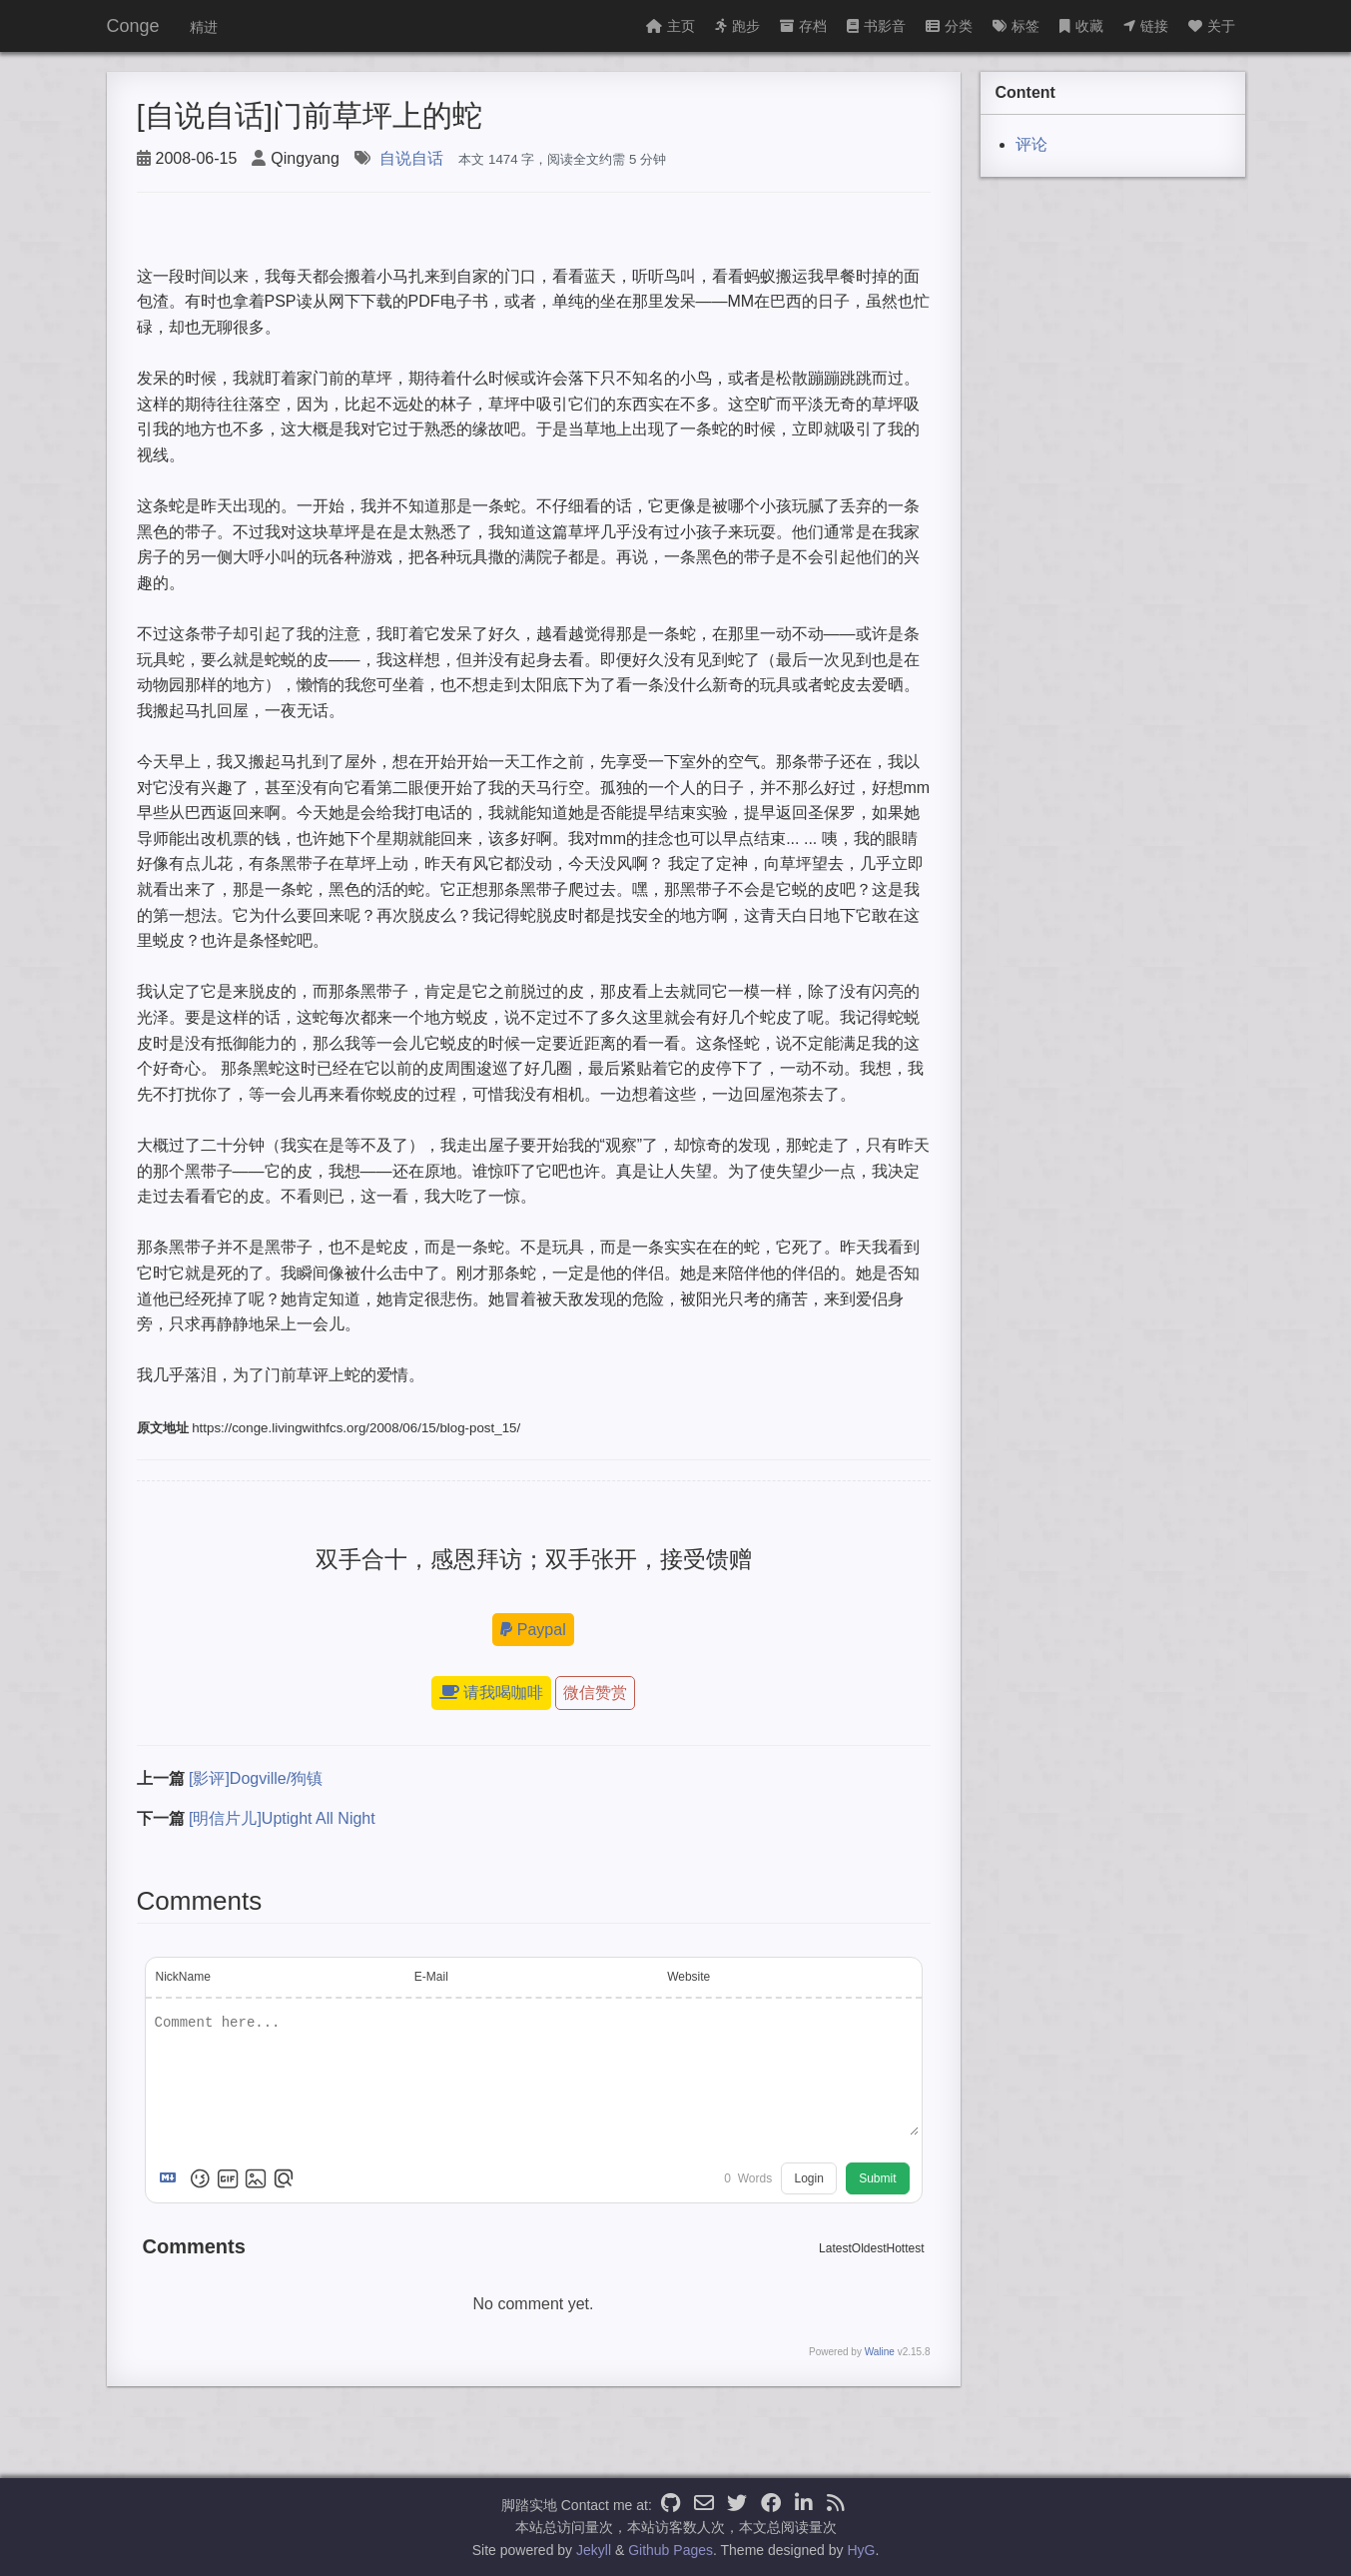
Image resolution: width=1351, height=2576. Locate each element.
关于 (1211, 26)
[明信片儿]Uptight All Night (282, 1818)
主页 (670, 26)
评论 (1031, 144)
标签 (1016, 26)
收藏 (1081, 26)
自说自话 (411, 158)
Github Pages (670, 2550)
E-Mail (431, 1977)
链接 (1145, 26)
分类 (949, 26)
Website (688, 1977)
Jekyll (593, 2550)
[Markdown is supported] (172, 2178)
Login (808, 2178)
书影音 (876, 26)
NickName (183, 1977)
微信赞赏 (595, 1692)
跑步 (737, 26)
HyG (861, 2550)
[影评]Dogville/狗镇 (256, 1778)
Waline (880, 2351)
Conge (133, 26)
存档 (803, 26)
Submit (877, 2178)
